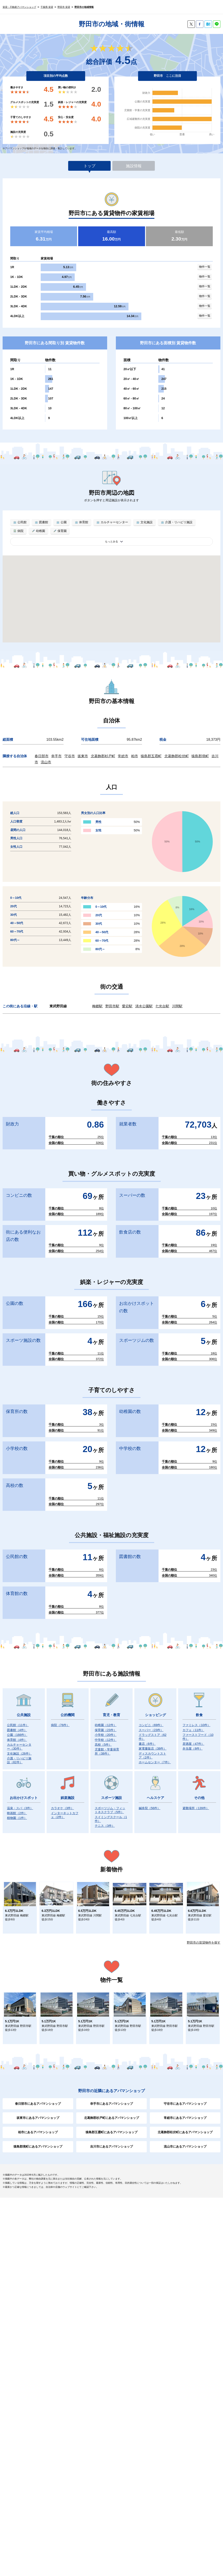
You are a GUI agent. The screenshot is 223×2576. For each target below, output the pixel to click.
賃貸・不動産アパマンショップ (19, 7)
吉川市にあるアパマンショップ (111, 2146)
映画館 (17, 1813)
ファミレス (196, 1725)
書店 (147, 1743)
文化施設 (19, 1753)
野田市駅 (112, 1006)
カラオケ (62, 1808)
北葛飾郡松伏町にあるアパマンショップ (185, 2132)
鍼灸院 (149, 1808)
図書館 (17, 1730)
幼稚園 (106, 1725)
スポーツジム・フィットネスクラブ (110, 1810)
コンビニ (151, 1725)
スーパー (151, 1730)
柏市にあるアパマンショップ (38, 2132)
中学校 (106, 1740)
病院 (60, 1725)
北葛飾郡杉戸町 (103, 756)
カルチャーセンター (19, 1746)
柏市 (134, 756)
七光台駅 (162, 1006)
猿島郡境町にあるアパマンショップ (38, 2146)
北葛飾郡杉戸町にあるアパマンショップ (111, 2118)
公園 (17, 1735)
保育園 (106, 1730)
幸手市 (56, 756)
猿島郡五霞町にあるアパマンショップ (111, 2132)
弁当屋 (192, 1748)
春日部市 (42, 756)
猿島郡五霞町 (151, 756)
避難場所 (195, 1808)
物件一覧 (204, 266)
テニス (105, 1825)
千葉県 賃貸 (47, 7)
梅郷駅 (97, 1006)
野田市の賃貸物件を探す (203, 1942)
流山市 (46, 762)
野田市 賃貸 (63, 7)
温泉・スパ (20, 1808)
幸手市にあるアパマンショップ (111, 2103)
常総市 (123, 756)
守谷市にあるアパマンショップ (185, 2103)
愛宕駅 (127, 1006)
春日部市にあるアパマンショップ (38, 2103)
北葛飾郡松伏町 (176, 756)
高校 (103, 1744)
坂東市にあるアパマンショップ (38, 2118)
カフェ (193, 1730)
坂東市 (83, 756)
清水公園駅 (144, 1006)
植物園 (17, 1818)
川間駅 (177, 1006)
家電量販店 (153, 1748)
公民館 (18, 1725)
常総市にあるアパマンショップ (185, 2118)
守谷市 (69, 756)
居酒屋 (193, 1743)
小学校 (106, 1735)
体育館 (17, 1740)
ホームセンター (155, 1762)
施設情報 (134, 166)
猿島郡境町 (200, 756)
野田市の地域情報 (84, 7)
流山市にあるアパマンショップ (185, 2146)
